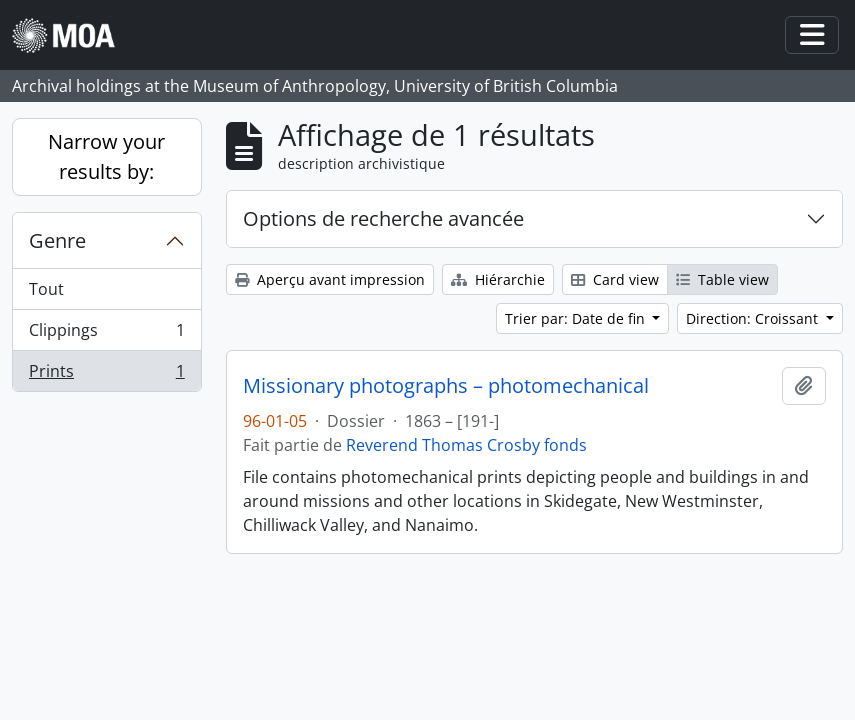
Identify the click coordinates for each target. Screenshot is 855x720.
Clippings (106, 334)
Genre (57, 240)
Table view (722, 279)
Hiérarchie (498, 279)
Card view (615, 279)
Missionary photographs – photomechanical (446, 386)
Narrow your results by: (106, 156)
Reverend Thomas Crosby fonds (466, 445)
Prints (106, 375)
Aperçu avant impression (330, 279)
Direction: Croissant (754, 318)
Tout (46, 289)
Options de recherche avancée (383, 218)
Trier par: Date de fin (577, 318)
